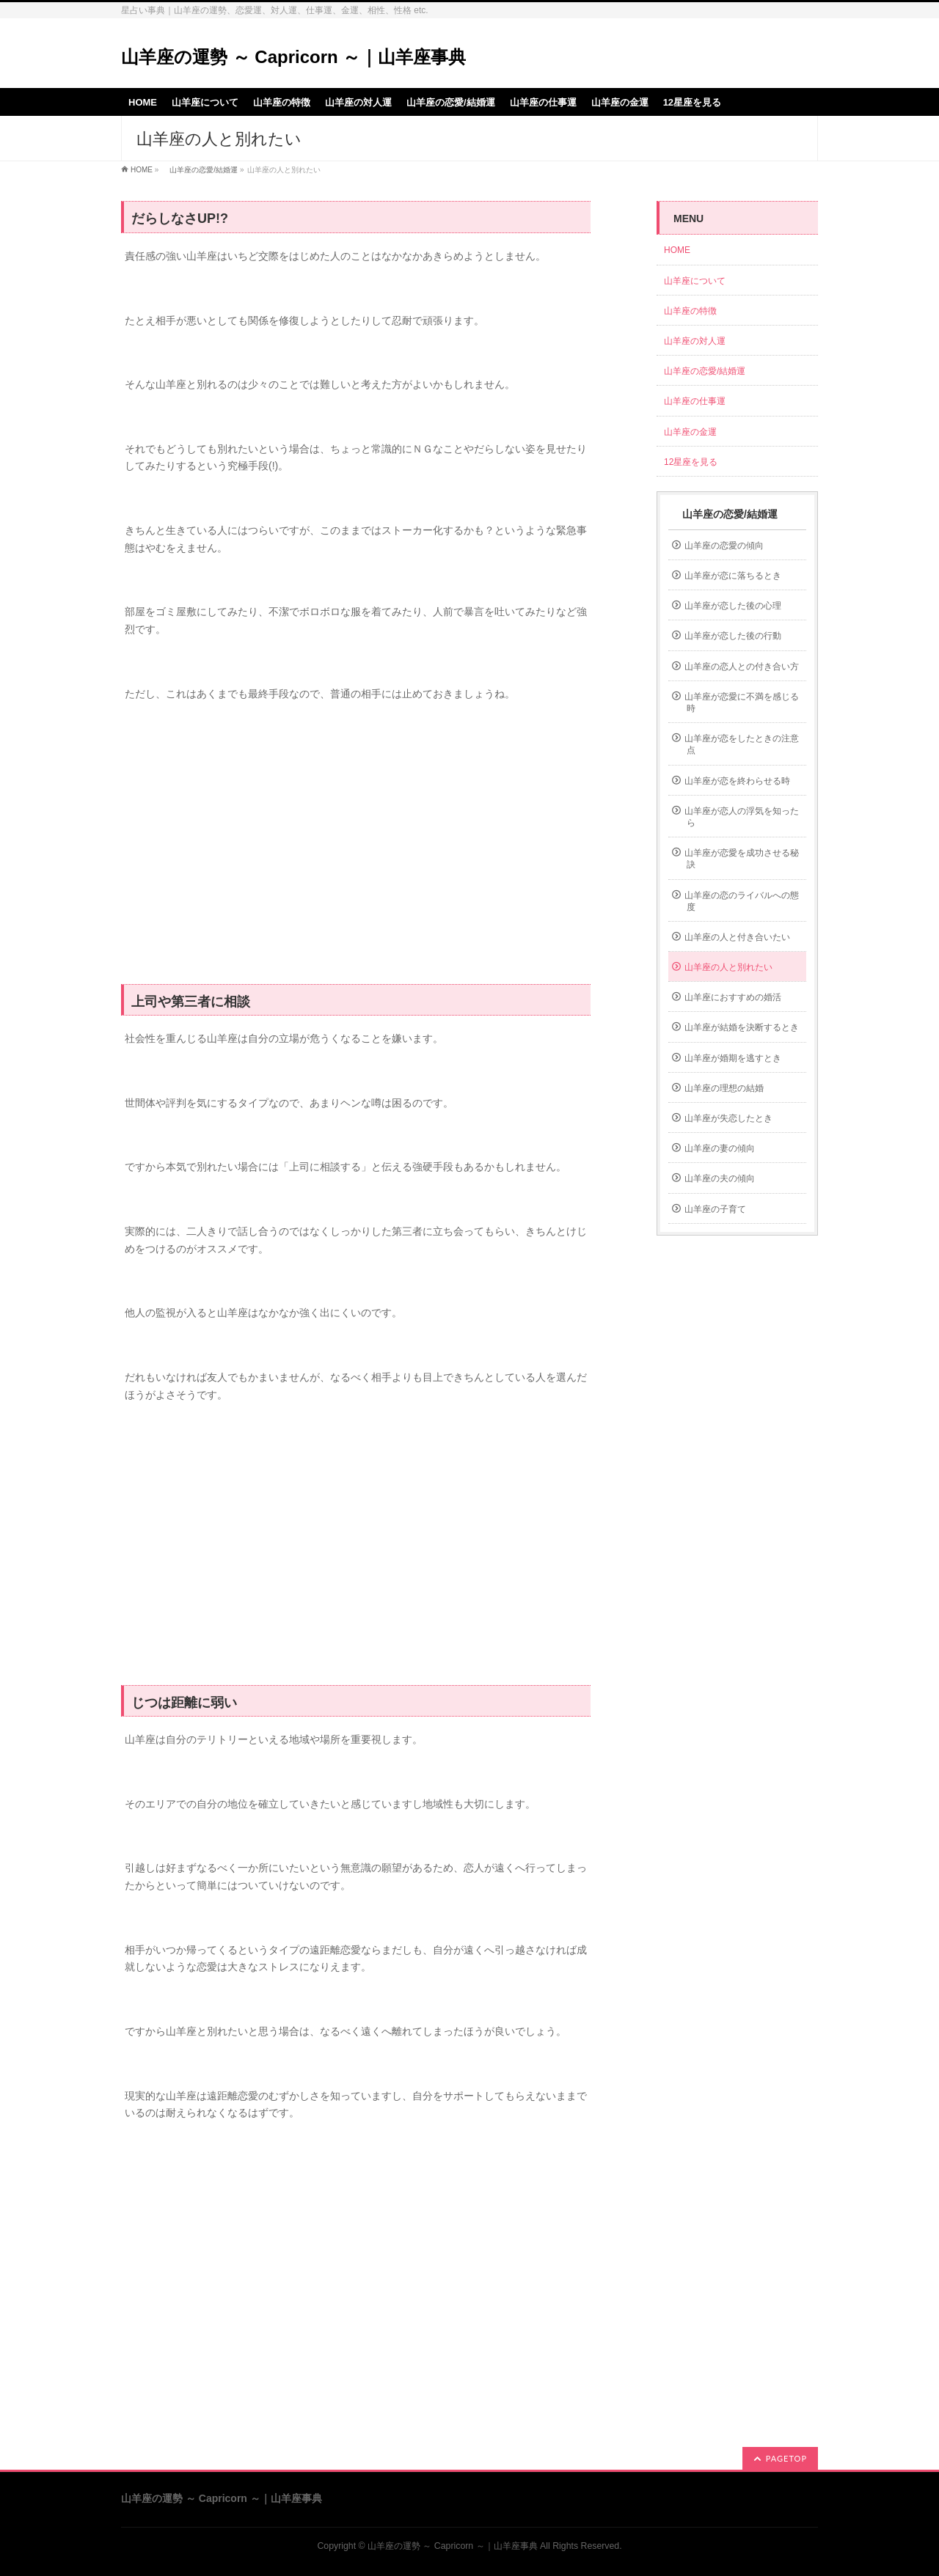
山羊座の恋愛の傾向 (724, 545)
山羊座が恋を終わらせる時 (737, 781)
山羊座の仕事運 (695, 401)
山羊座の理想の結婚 (724, 1088)
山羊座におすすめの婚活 (732, 997)
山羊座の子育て (715, 1209)
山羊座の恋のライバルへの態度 (741, 901)
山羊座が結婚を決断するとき (741, 1027)
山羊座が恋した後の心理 (732, 606)
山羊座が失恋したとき (728, 1118)
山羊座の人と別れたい (728, 967)
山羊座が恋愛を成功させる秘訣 (741, 859)
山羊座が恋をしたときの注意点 (741, 744)
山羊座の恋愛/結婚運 (200, 170)
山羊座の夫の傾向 (719, 1178)
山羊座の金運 (690, 432)
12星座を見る (690, 462)
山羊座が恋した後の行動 (732, 636)
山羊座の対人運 (695, 341)
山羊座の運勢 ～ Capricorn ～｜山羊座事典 (293, 57)
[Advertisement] (356, 851)
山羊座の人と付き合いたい (737, 937)
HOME (142, 170)
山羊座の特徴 (690, 311)
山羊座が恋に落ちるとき (732, 575)
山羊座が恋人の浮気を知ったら (741, 817)
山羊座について (695, 281)
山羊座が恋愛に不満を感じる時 (741, 702)
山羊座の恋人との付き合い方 (741, 666)
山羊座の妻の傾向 (719, 1148)
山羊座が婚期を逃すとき (732, 1058)
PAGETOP (786, 2458)
